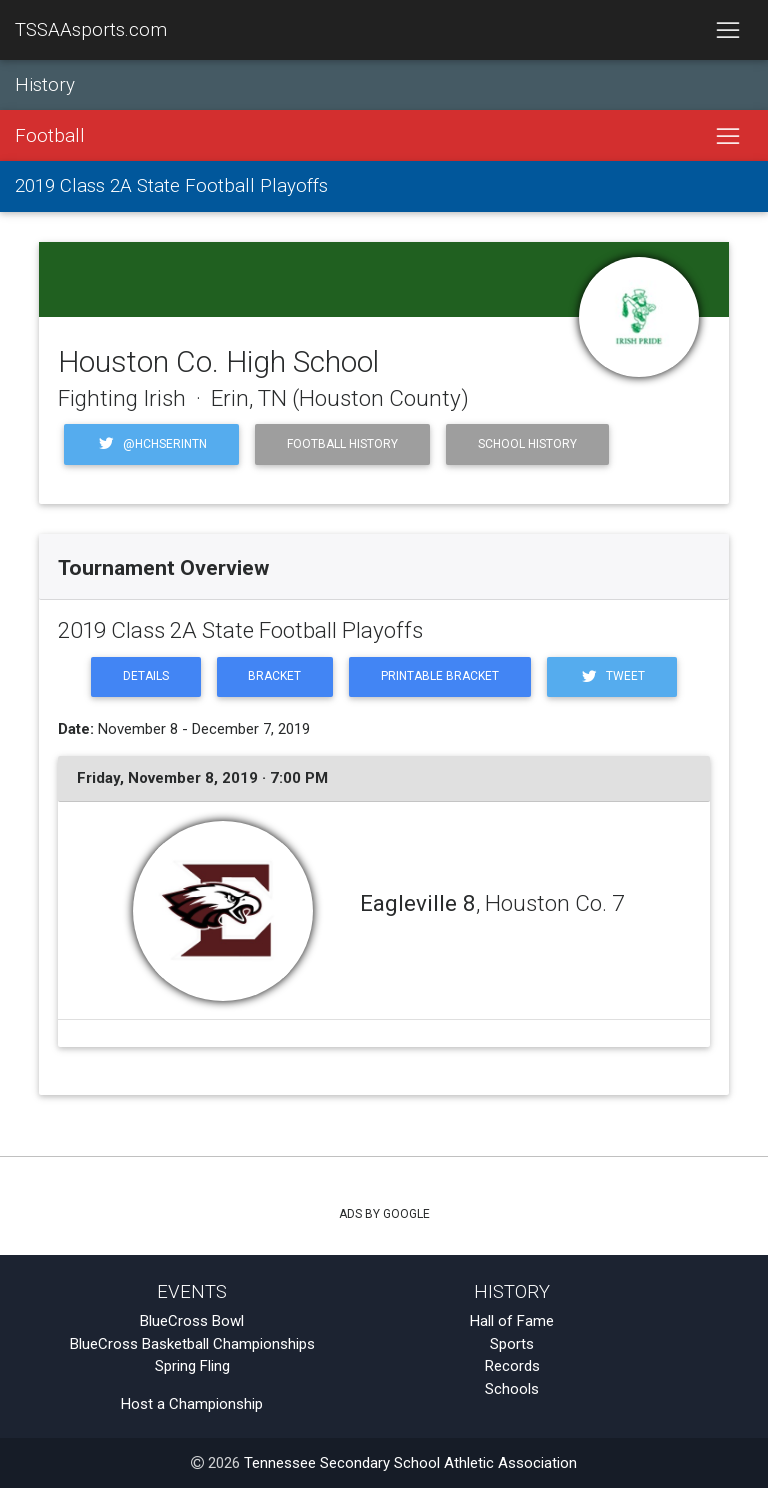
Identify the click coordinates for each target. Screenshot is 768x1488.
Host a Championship (192, 1404)
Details (146, 676)
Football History (342, 444)
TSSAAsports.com (91, 30)
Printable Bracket (440, 676)
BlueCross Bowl (192, 1321)
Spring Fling (192, 1366)
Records (512, 1366)
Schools (512, 1389)
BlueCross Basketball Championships (192, 1344)
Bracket (274, 676)
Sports (512, 1344)
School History (527, 444)
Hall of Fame (512, 1321)
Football (50, 136)
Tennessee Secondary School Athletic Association (410, 1463)
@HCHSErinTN (151, 443)
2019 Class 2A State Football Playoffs (171, 186)
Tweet (612, 676)
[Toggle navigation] (727, 30)
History (45, 85)
